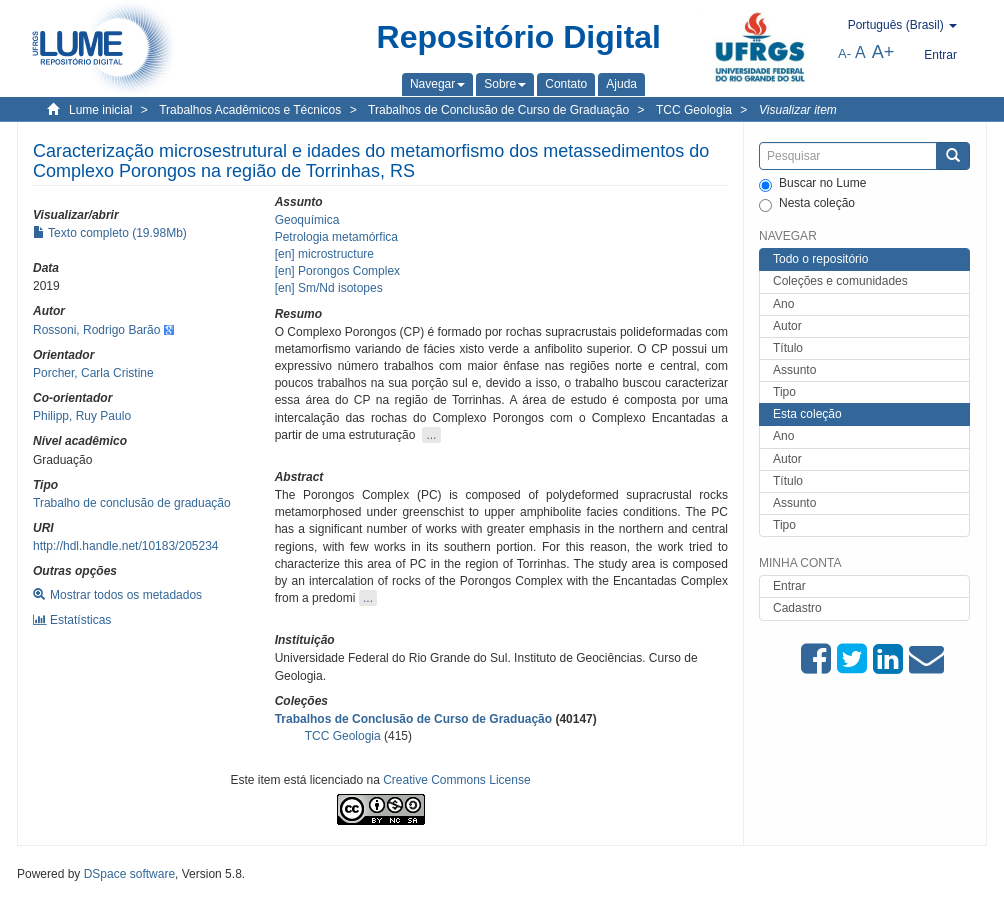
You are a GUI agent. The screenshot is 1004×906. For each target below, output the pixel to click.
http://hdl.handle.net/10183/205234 (126, 546)
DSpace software (129, 874)
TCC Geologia (694, 110)
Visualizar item (798, 110)
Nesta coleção (807, 204)
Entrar (789, 586)
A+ (883, 52)
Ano (783, 304)
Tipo (784, 392)
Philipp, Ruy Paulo (82, 416)
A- (844, 53)
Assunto (794, 370)
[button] (437, 84)
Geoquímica (307, 220)
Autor (787, 326)
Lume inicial (100, 110)
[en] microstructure (324, 254)
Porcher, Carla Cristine (93, 373)
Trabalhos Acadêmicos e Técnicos (250, 110)
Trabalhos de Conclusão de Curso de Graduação (498, 110)
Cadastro (797, 608)
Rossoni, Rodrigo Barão (96, 330)
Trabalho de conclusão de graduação (132, 503)
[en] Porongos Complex (337, 271)
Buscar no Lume (812, 184)
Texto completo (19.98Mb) (110, 233)
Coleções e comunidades (840, 281)
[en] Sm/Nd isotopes (329, 288)
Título (788, 348)
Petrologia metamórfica (336, 237)
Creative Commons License (456, 780)
